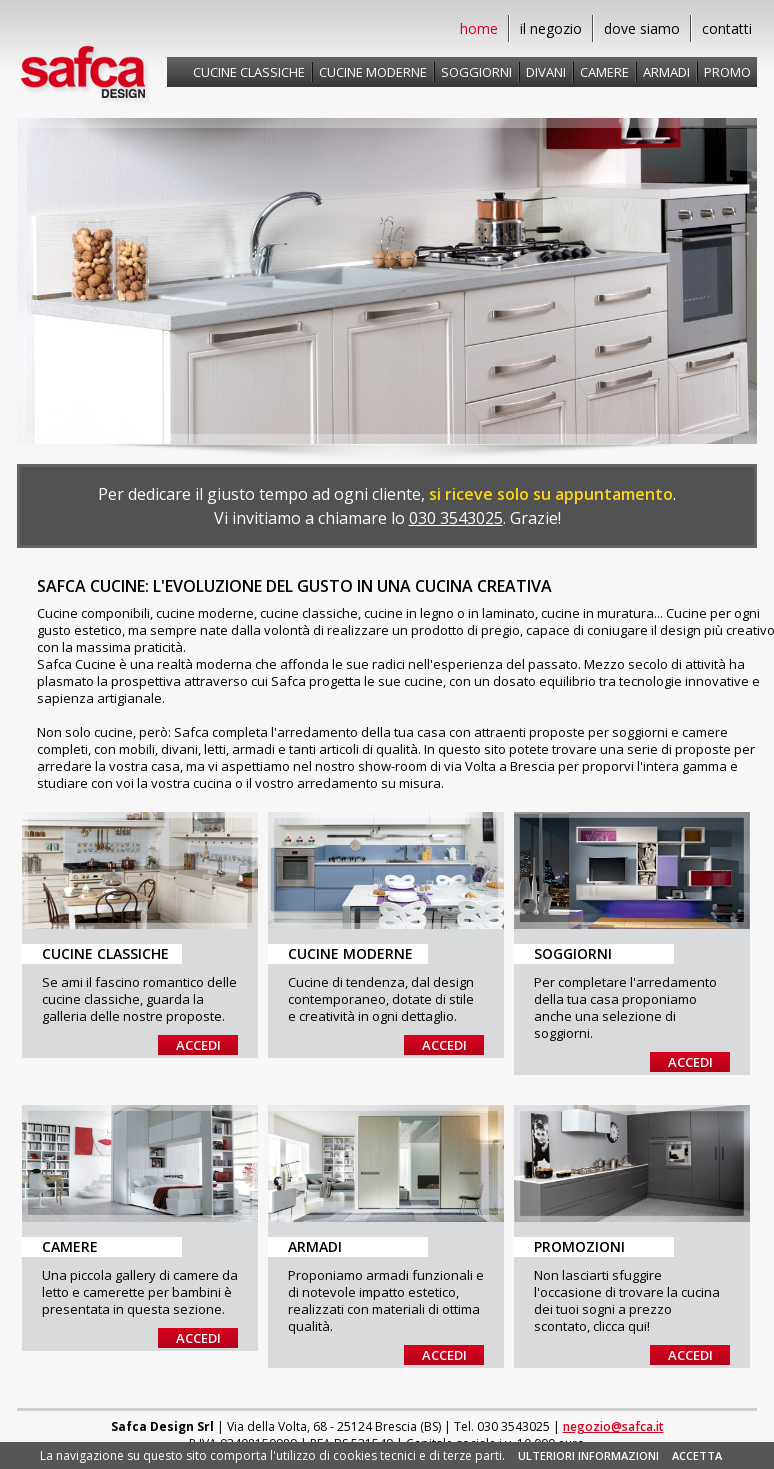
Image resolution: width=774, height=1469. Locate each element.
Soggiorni (476, 72)
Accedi (198, 1045)
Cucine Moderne (350, 953)
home (479, 28)
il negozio (551, 28)
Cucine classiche (249, 72)
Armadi (666, 72)
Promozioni (579, 1246)
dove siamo (642, 28)
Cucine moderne (373, 72)
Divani (546, 72)
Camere (604, 72)
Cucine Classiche (105, 953)
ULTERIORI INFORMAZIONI (588, 1455)
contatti (727, 28)
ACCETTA (697, 1455)
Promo (727, 72)
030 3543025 (456, 518)
